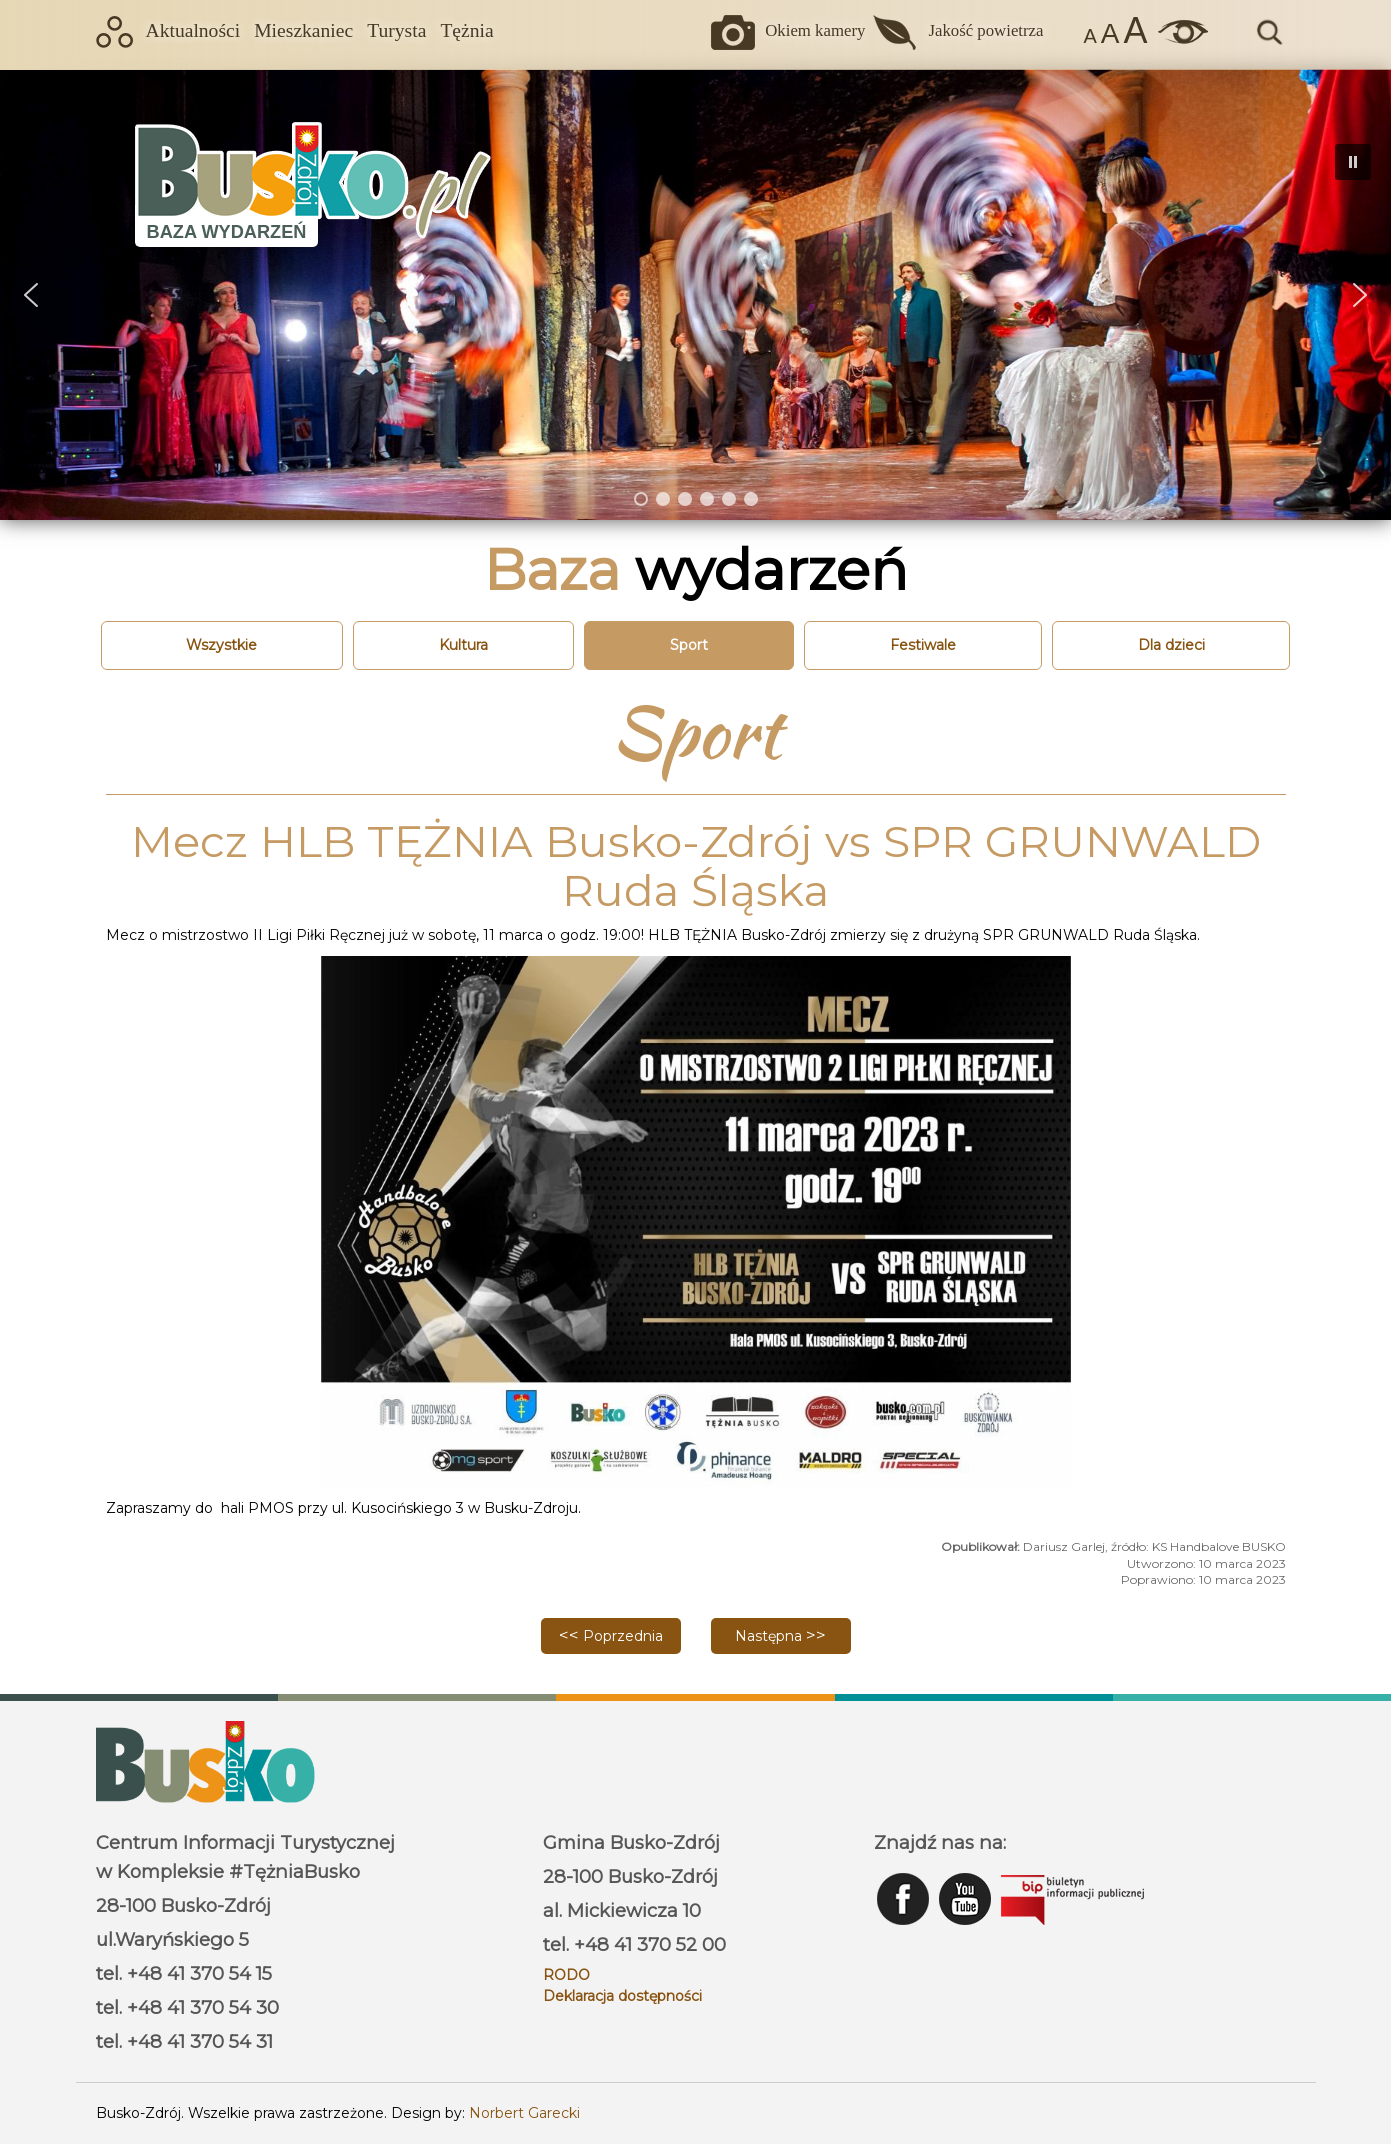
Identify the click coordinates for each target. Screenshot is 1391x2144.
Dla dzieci (1171, 645)
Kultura (463, 645)
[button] (31, 295)
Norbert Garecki (524, 2113)
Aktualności (193, 30)
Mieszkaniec (303, 30)
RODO (566, 1975)
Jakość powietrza (985, 30)
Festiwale (923, 645)
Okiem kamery (815, 30)
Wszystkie (221, 645)
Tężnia (466, 30)
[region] (695, 294)
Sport (689, 645)
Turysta (396, 30)
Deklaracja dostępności (622, 1996)
